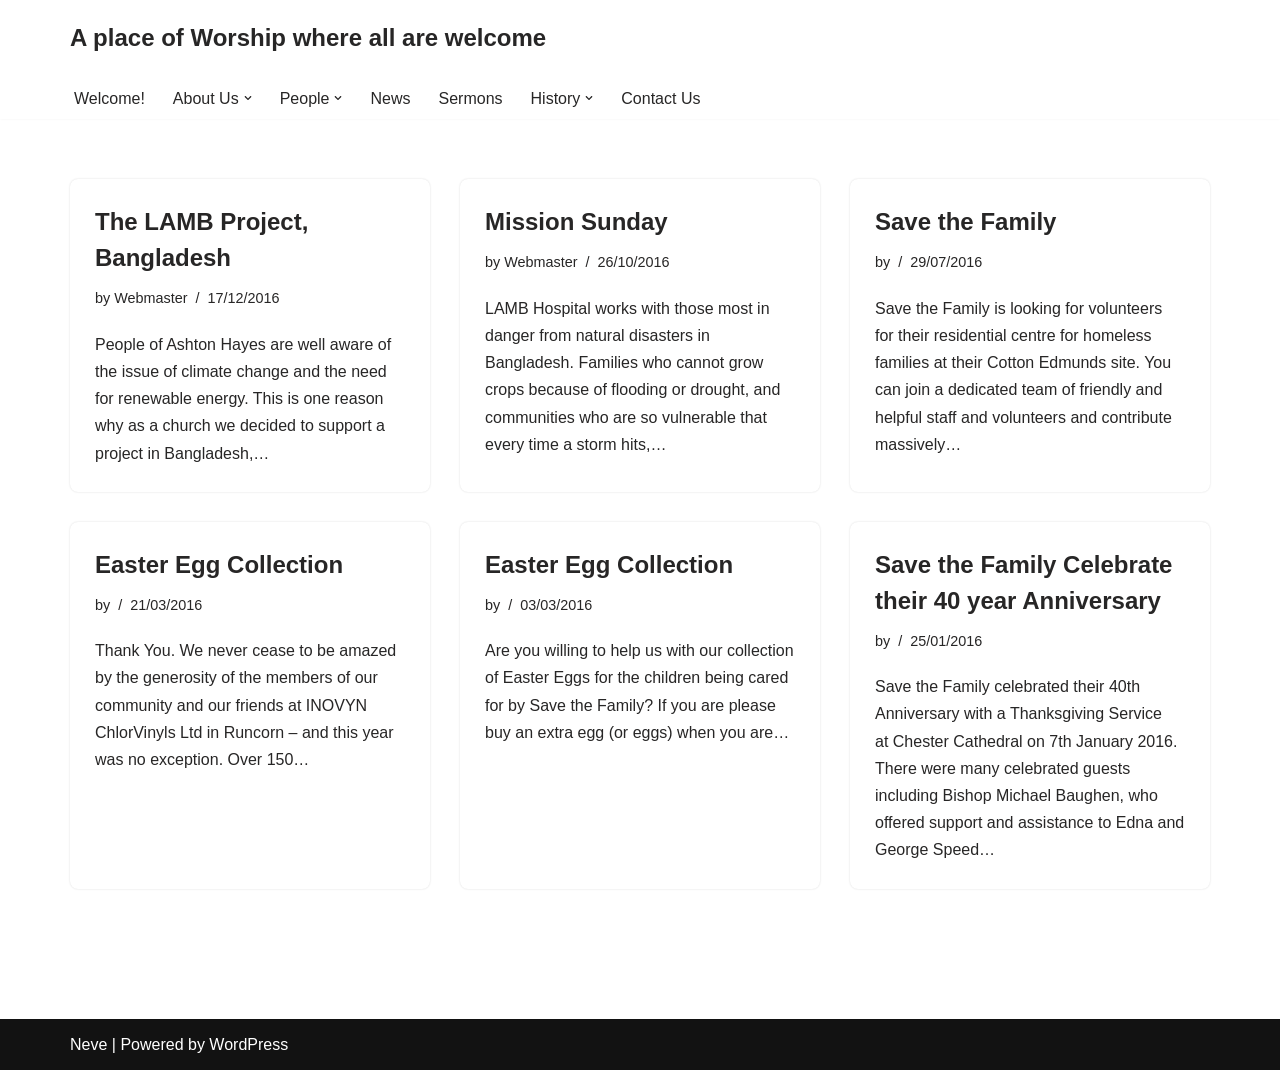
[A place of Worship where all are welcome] (308, 38)
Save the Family (965, 221)
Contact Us (660, 98)
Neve (88, 1044)
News (390, 98)
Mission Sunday (576, 221)
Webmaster (150, 298)
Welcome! (109, 98)
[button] (248, 98)
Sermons (471, 98)
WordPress (248, 1044)
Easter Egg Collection (219, 564)
